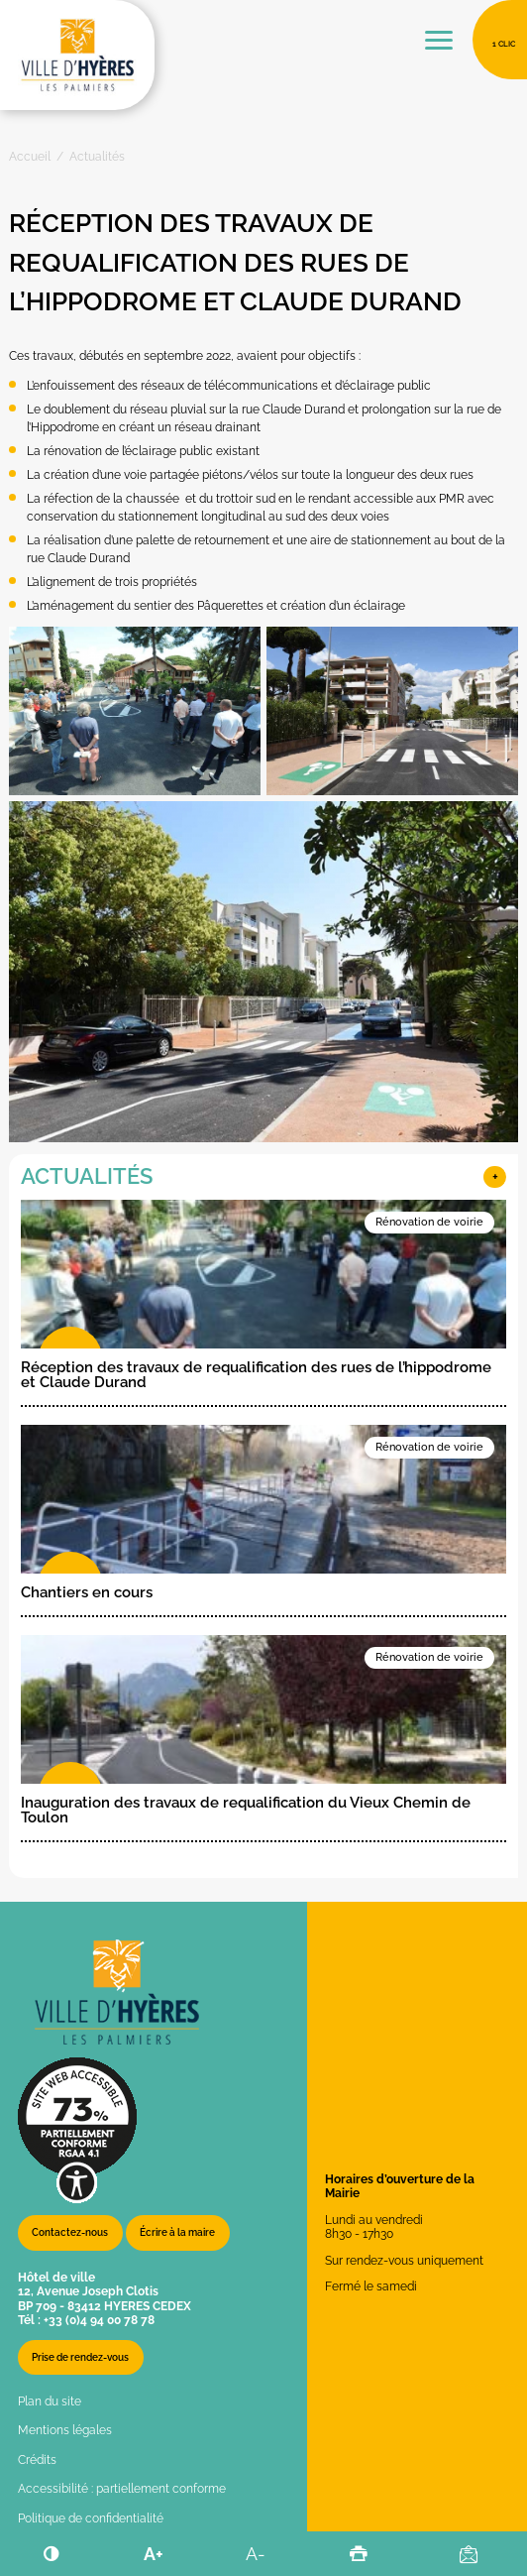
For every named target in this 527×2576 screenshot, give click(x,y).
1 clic (503, 44)
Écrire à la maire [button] (177, 2232)
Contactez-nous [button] (70, 2232)
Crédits (37, 2460)
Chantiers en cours (87, 1592)
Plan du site (49, 2401)
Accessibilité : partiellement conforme (122, 2489)
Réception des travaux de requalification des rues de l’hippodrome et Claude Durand (256, 1374)
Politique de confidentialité (90, 2518)
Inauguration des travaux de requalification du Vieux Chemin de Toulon (246, 1810)
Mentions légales (65, 2430)
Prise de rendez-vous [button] (80, 2357)
